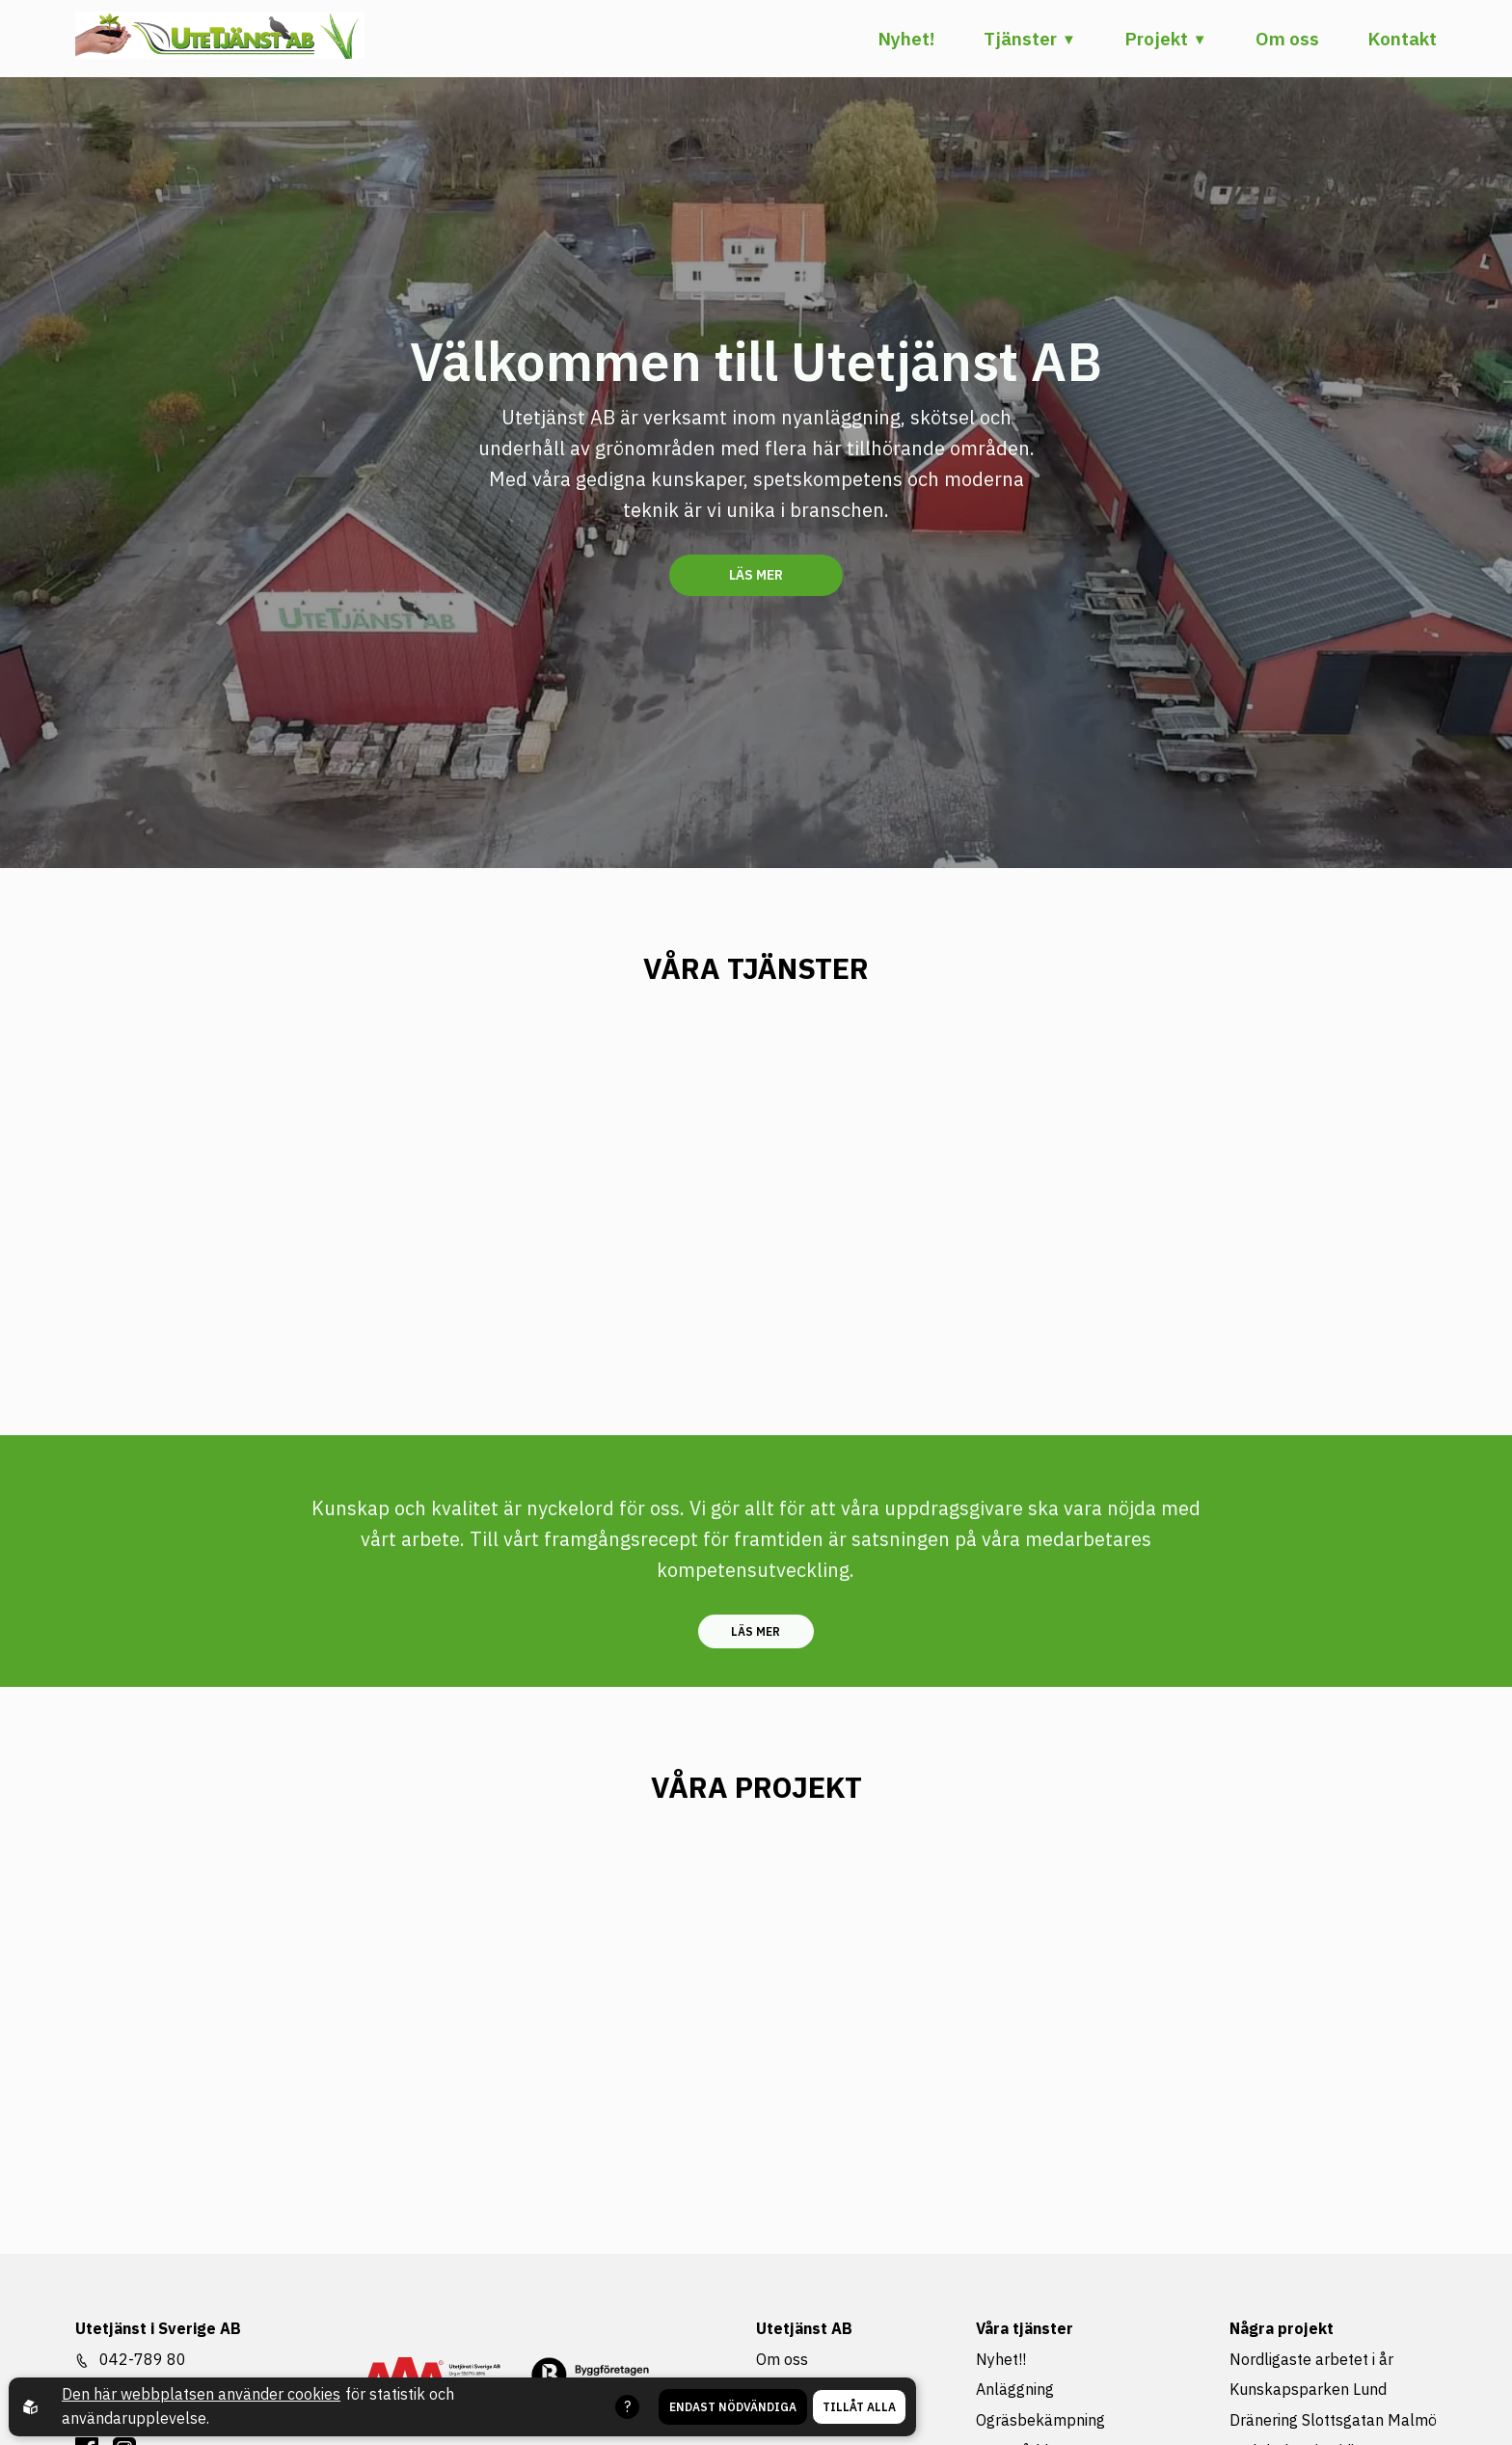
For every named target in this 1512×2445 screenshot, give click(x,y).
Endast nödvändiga (732, 2407)
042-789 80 (142, 2359)
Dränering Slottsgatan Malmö (1333, 2420)
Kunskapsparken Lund (1308, 2389)
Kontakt (1402, 38)
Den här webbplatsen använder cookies (201, 2394)
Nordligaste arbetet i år (1311, 2359)
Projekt (1156, 38)
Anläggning (1015, 2389)
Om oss (1287, 38)
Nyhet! (906, 38)
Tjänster (1020, 38)
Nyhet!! (1001, 2359)
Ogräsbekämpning (1040, 2420)
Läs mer (756, 575)
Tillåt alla (859, 2407)
